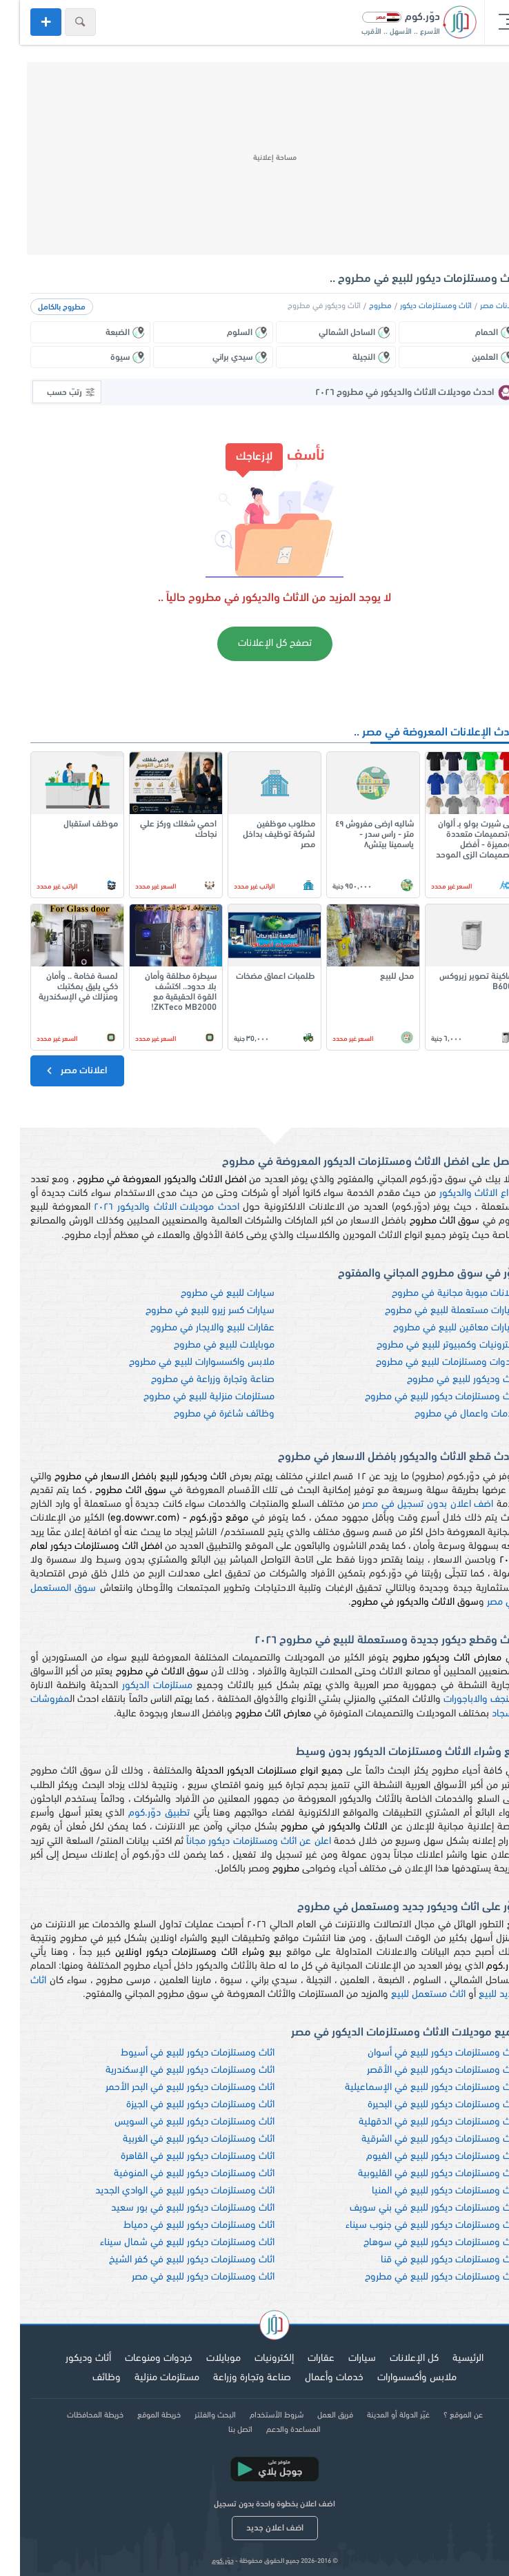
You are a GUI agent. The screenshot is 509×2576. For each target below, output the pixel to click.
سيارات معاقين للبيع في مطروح (436, 1328)
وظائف (86, 2378)
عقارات (301, 2358)
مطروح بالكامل (42, 307)
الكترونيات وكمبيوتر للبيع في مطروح (428, 1345)
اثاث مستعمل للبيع (408, 1994)
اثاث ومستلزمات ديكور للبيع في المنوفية (174, 2174)
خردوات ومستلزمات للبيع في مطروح (427, 1362)
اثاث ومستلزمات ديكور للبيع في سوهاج (421, 2243)
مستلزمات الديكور (137, 1686)
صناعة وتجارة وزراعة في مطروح (192, 1380)
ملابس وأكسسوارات (397, 2378)
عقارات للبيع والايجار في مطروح (192, 1328)
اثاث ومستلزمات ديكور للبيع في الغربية (178, 2139)
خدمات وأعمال (314, 2378)
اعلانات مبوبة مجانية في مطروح (435, 1293)
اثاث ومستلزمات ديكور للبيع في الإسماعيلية (412, 2087)
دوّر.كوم (203, 2561)
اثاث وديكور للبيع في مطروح (443, 1380)
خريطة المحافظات (75, 2415)
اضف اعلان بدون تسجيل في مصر (407, 1504)
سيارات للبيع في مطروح (207, 1293)
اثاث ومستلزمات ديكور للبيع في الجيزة (180, 2105)
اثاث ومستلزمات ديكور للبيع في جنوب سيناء (412, 2225)
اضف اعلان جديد (254, 2528)
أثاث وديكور (68, 2358)
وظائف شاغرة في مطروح (204, 1414)
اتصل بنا (220, 2430)
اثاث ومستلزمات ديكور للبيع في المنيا (425, 2191)
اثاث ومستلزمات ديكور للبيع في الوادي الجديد (164, 2191)
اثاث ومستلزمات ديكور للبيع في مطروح (422, 1397)
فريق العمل (315, 2415)
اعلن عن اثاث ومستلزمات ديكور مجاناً (238, 1841)
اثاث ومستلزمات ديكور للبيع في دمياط (178, 2225)
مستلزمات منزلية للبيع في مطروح (188, 1397)
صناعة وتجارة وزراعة (232, 2378)
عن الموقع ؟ (443, 2415)
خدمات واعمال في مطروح (447, 1414)
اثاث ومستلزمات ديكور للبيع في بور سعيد (172, 2208)
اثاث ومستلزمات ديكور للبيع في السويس (174, 2122)
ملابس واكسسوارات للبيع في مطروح (181, 1362)
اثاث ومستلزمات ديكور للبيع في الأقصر (423, 2070)
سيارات (342, 2358)
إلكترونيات (254, 2358)
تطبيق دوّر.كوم (139, 1813)
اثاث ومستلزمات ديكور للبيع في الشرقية (420, 2139)
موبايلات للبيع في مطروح (204, 1345)
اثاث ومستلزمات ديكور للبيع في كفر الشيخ (171, 2260)
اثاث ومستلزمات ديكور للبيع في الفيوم (422, 2156)
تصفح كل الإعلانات (255, 643)
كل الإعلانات (394, 2358)
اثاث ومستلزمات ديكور (416, 306)
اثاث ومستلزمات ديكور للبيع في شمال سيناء (167, 2243)
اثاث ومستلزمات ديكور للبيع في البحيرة (423, 2105)
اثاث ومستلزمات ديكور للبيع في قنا (430, 2260)
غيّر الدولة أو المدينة (378, 2415)
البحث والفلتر (195, 2415)
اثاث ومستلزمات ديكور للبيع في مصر (183, 2277)
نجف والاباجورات (455, 1699)
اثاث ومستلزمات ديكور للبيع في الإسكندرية (170, 2070)
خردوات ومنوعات (138, 2358)
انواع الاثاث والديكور (459, 1193)
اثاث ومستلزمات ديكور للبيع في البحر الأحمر (170, 2087)
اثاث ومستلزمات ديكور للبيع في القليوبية (418, 2174)
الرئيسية (447, 2358)
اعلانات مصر (479, 306)
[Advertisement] (254, 158)
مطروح (360, 306)
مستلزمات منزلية (146, 2378)
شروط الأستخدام (256, 2415)
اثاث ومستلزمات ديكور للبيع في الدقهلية (419, 2122)
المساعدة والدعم (273, 2430)
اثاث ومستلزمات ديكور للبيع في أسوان (423, 2053)
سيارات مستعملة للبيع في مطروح (432, 1311)
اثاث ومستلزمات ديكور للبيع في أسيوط (177, 2053)
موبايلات (203, 2358)
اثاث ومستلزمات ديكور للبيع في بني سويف (414, 2208)
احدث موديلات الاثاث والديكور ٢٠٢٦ (146, 1207)
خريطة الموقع (139, 2415)
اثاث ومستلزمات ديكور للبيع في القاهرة (177, 2156)
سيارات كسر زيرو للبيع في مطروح (190, 1311)
